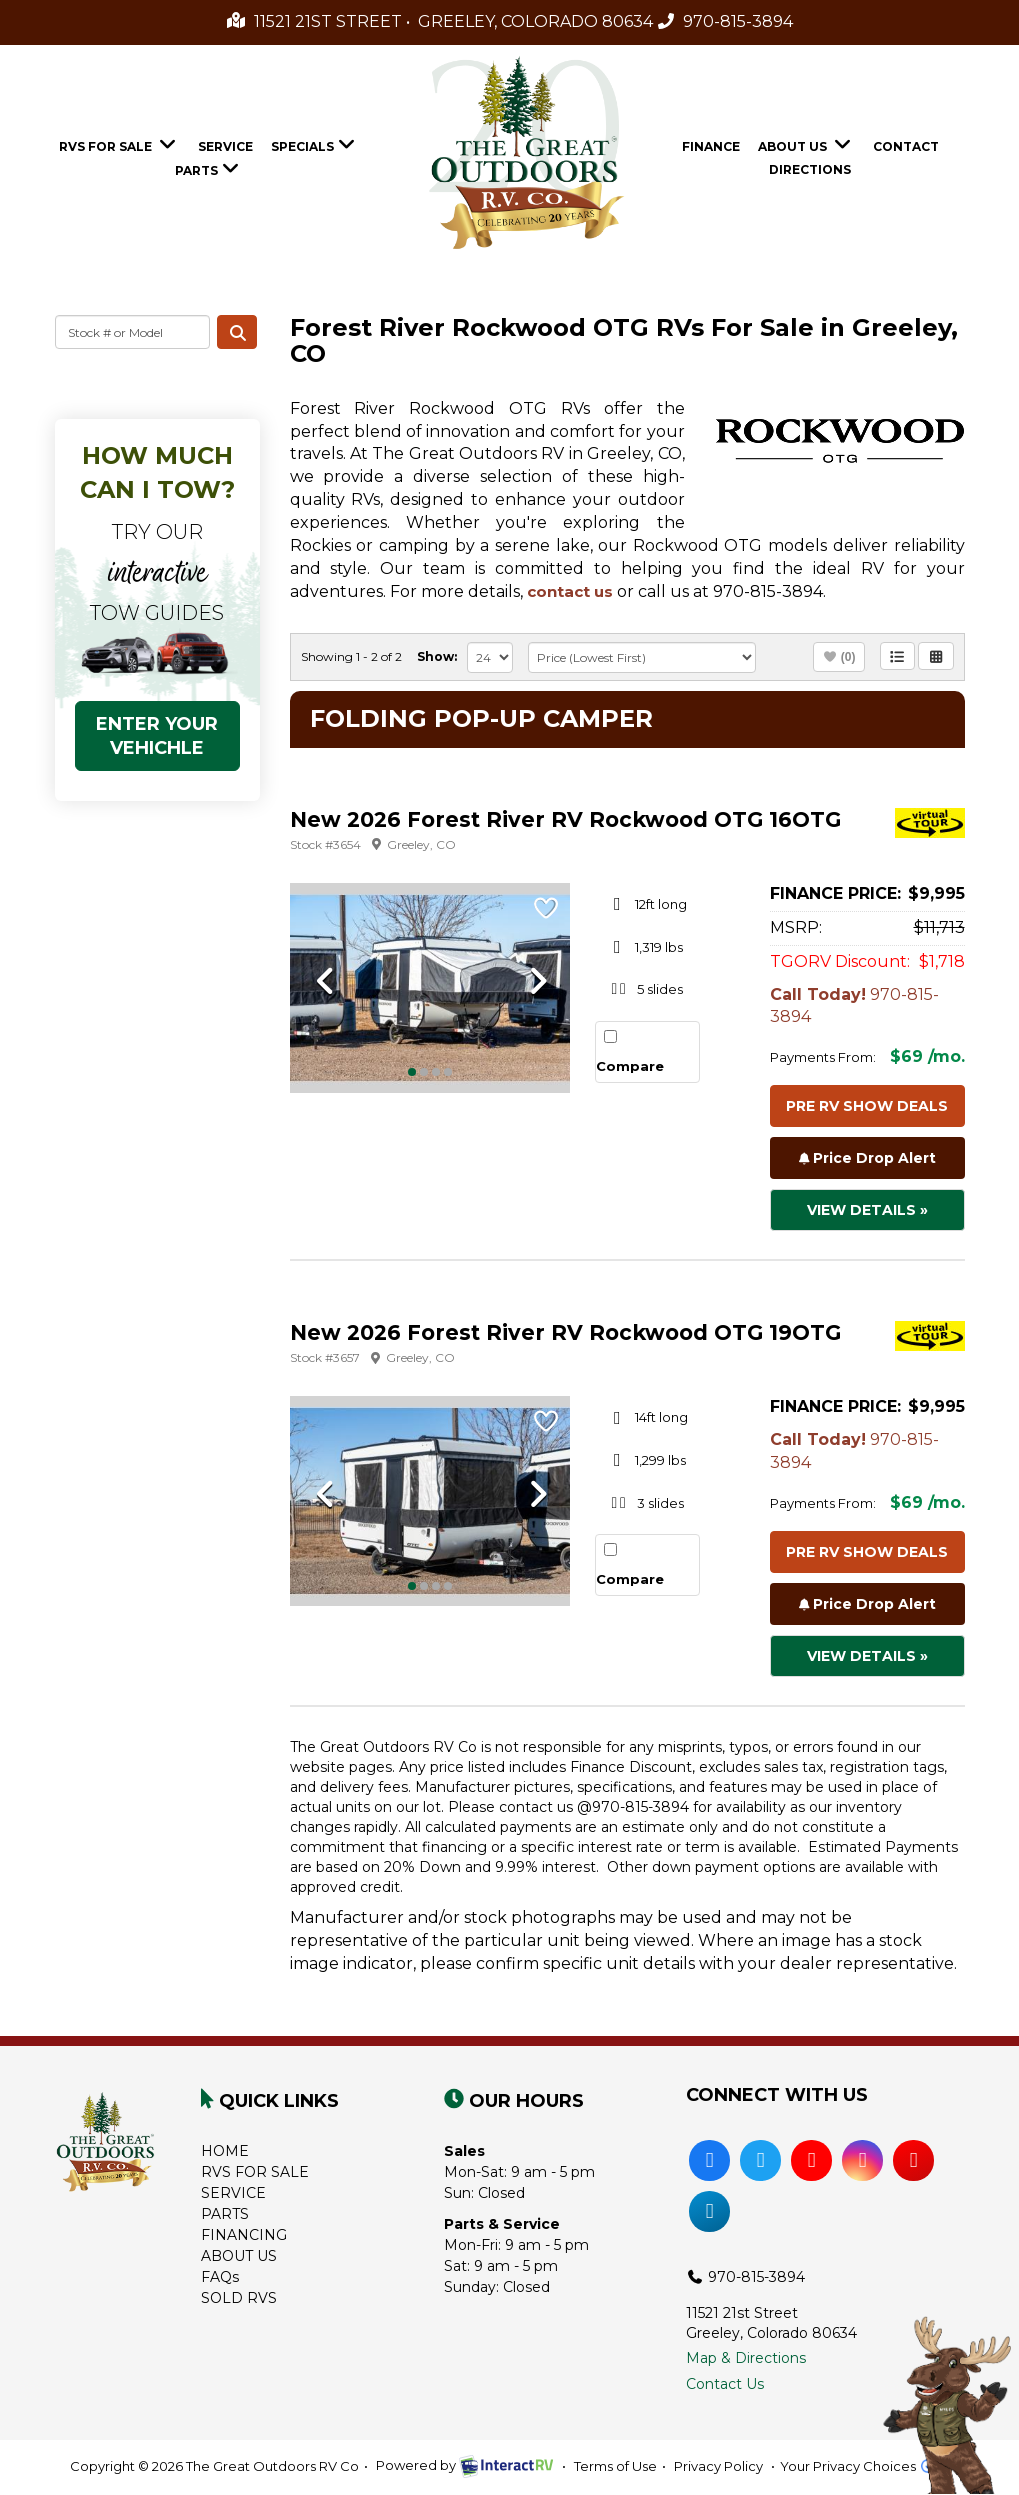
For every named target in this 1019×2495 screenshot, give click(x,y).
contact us (570, 591)
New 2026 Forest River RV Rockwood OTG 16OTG (565, 819)
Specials (315, 144)
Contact (906, 146)
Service (225, 146)
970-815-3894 (725, 21)
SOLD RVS (239, 2298)
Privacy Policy (718, 2466)
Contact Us (725, 2384)
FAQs (220, 2277)
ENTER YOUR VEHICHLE (157, 736)
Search (237, 332)
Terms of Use (615, 2466)
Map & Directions (746, 2358)
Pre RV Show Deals (867, 1106)
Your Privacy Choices (864, 2466)
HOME (225, 2151)
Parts (209, 168)
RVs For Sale (119, 144)
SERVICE (233, 2193)
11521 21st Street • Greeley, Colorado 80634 (440, 21)
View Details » (867, 1210)
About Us (806, 144)
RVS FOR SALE (255, 2172)
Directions (810, 169)
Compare (630, 1066)
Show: (437, 656)
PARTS (225, 2214)
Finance (711, 146)
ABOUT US (239, 2256)
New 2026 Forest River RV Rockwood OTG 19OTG (565, 1332)
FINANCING (244, 2235)
